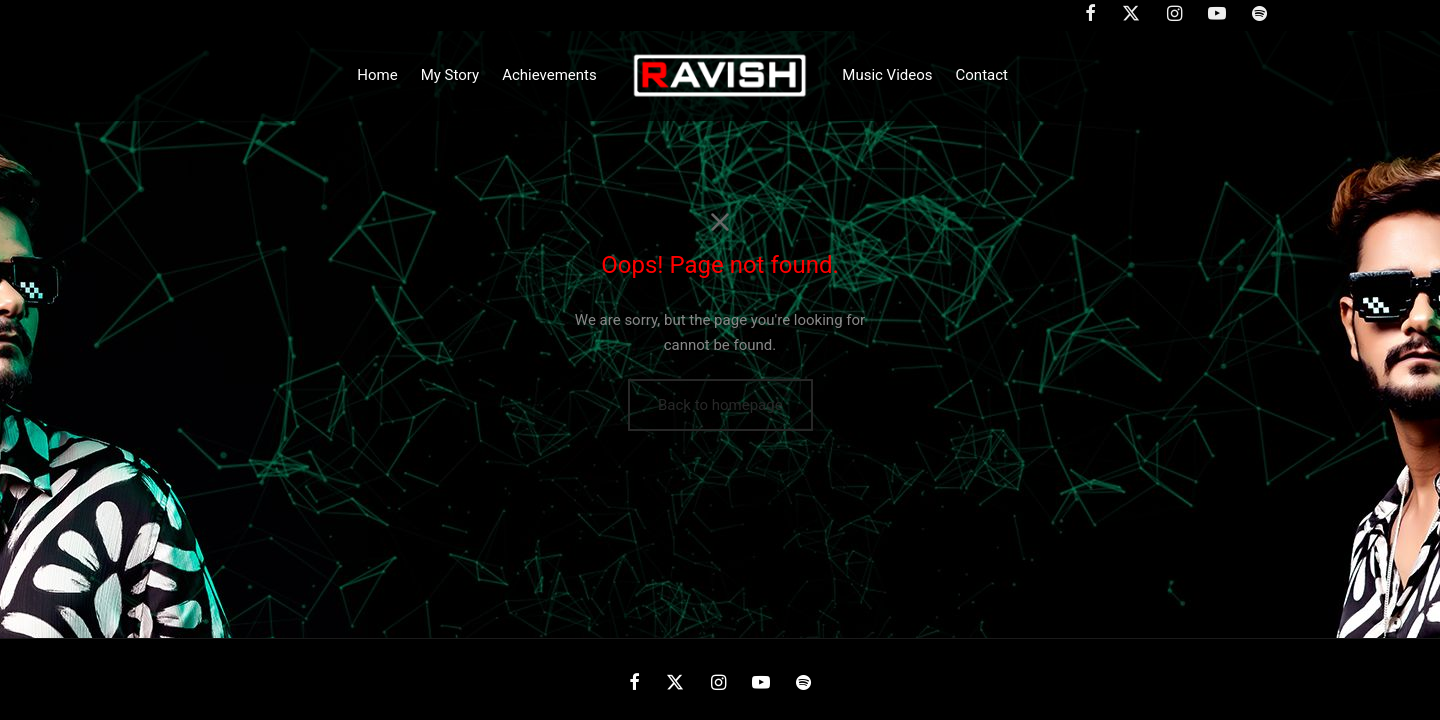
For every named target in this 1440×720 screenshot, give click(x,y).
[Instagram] (717, 683)
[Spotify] (803, 683)
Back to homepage (720, 405)
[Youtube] (761, 683)
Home (377, 75)
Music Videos (887, 75)
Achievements (549, 75)
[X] (675, 683)
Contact (982, 75)
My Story (450, 75)
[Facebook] (634, 683)
